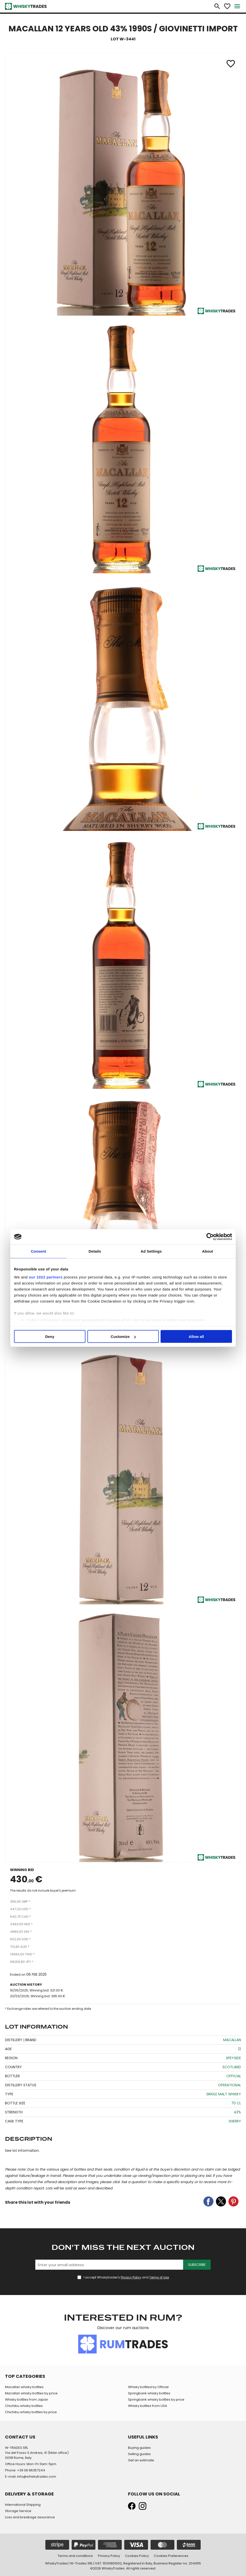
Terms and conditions (75, 2555)
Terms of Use (159, 2277)
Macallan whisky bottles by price (31, 2393)
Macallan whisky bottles (24, 2387)
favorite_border (227, 6)
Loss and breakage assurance (30, 2517)
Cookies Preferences (171, 2555)
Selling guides (139, 2454)
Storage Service (18, 2511)
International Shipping (23, 2504)
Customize (123, 1336)
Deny (49, 1336)
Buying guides (139, 2447)
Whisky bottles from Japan (26, 2399)
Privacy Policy (131, 2277)
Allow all (196, 1336)
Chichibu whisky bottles (24, 2405)
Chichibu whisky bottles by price (31, 2412)
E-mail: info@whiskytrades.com (30, 2476)
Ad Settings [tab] (151, 1251)
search (217, 6)
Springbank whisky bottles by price (156, 2399)
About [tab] (207, 1251)
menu (237, 6)
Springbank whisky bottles (149, 2393)
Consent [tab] (38, 1251)
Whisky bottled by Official (148, 2387)
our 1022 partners (45, 1277)
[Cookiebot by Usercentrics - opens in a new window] (210, 1237)
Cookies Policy (137, 2555)
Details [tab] (95, 1251)
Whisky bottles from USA (147, 2405)
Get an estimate (141, 2460)
